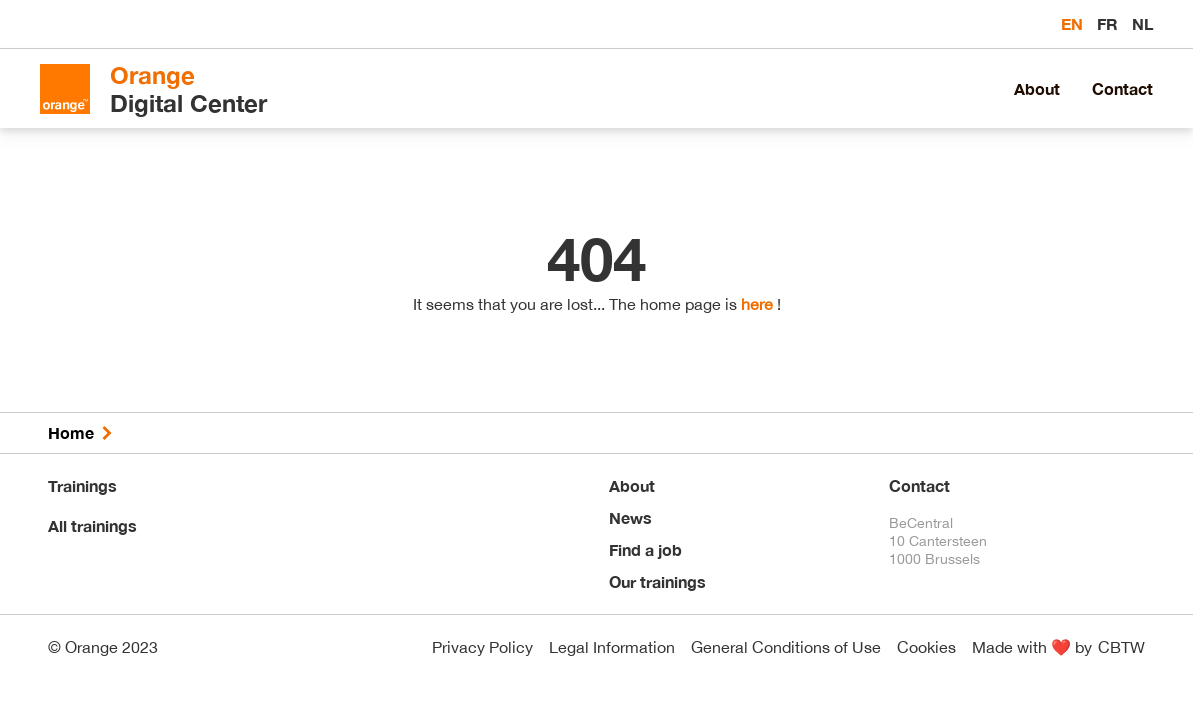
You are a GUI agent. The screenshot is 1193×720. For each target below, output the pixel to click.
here (757, 304)
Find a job (645, 549)
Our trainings (657, 581)
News (630, 517)
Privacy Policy (482, 647)
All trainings (92, 525)
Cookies (926, 647)
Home (71, 432)
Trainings (82, 485)
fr (1109, 23)
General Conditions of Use (786, 647)
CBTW (1121, 647)
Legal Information (612, 647)
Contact (1122, 88)
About (1037, 88)
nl (1142, 23)
